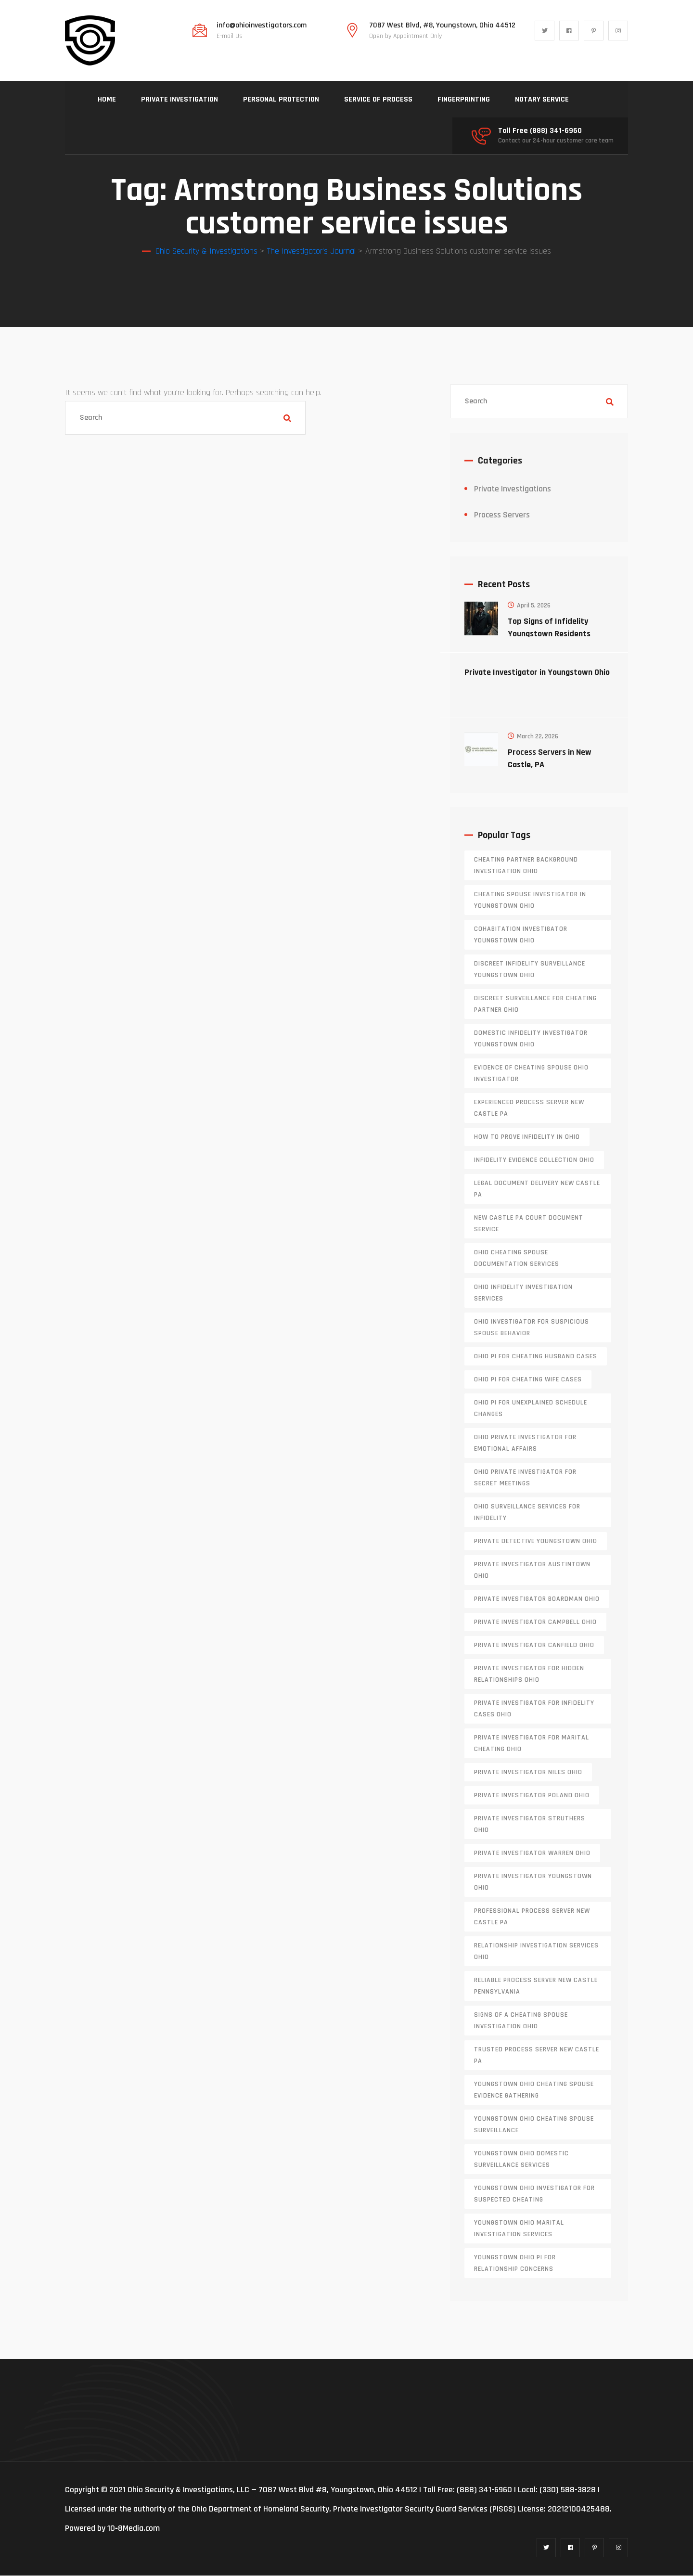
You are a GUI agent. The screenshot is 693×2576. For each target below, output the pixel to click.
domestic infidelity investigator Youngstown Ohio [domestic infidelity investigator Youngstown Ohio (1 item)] (531, 1039)
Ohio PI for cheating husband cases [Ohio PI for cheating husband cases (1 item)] (535, 1356)
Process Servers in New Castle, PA (549, 759)
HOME (107, 99)
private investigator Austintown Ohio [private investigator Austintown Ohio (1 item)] (532, 1570)
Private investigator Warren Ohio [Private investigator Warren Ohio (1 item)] (532, 1853)
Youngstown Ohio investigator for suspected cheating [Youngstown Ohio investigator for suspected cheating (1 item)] (534, 2194)
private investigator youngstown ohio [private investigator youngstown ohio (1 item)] (533, 1882)
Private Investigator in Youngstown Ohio (537, 672)
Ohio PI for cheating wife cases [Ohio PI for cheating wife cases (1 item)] (528, 1380)
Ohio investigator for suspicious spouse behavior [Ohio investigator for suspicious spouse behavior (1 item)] (531, 1328)
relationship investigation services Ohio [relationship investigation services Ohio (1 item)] (536, 1952)
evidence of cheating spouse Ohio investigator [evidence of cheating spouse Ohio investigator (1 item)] (531, 1074)
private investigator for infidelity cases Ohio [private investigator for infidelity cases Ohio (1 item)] (534, 1709)
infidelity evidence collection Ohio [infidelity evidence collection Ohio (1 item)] (534, 1160)
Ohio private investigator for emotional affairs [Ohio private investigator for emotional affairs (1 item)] (525, 1443)
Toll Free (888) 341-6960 (540, 131)
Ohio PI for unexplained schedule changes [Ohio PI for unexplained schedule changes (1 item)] (530, 1409)
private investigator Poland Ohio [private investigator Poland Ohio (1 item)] (532, 1795)
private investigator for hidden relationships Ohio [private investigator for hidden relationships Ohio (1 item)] (529, 1674)
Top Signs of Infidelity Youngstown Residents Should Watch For (549, 634)
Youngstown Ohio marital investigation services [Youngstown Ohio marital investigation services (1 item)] (519, 2229)
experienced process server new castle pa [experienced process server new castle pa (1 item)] (529, 1108)
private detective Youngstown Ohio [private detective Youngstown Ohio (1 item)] (535, 1541)
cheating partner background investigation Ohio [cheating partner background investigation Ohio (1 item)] (526, 866)
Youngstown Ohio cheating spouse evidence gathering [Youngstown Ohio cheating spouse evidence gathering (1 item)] (534, 2090)
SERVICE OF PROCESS (378, 99)
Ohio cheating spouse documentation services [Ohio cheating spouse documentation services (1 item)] (516, 1259)
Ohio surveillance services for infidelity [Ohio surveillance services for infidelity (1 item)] (527, 1513)
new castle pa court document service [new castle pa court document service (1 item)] (528, 1224)
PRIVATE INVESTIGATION (179, 99)
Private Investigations (512, 489)
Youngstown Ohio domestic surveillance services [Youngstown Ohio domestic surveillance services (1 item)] (521, 2160)
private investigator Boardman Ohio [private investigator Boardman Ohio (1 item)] (537, 1599)
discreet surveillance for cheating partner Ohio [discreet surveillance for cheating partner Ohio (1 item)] (535, 1004)
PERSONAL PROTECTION (281, 99)
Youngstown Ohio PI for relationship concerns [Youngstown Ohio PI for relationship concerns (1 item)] (515, 2264)
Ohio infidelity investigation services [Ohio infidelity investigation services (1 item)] (523, 1293)
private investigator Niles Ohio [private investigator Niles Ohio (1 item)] (528, 1772)
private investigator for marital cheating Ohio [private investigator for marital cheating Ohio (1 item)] (531, 1744)
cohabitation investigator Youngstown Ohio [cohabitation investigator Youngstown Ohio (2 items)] (520, 935)
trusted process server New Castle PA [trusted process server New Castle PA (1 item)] (536, 2056)
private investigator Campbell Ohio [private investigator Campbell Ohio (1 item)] (535, 1622)
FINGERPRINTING (463, 99)
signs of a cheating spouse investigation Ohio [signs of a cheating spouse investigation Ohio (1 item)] (521, 2021)
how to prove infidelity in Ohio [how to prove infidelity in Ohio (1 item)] (527, 1137)
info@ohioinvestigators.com (262, 25)
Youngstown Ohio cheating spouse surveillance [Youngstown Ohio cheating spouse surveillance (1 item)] (534, 2125)
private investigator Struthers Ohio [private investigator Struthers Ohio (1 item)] (529, 1825)
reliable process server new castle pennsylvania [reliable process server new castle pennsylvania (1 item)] (536, 1986)
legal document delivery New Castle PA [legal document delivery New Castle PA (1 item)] (537, 1189)
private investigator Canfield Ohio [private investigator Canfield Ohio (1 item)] (534, 1645)
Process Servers (502, 515)
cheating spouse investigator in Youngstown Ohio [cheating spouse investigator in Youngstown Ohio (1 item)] (530, 900)
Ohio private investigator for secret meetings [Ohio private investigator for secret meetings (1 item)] (525, 1478)
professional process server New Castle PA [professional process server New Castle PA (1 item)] (532, 1917)
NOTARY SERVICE (542, 99)
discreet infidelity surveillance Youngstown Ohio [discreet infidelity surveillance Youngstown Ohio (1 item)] (529, 970)
